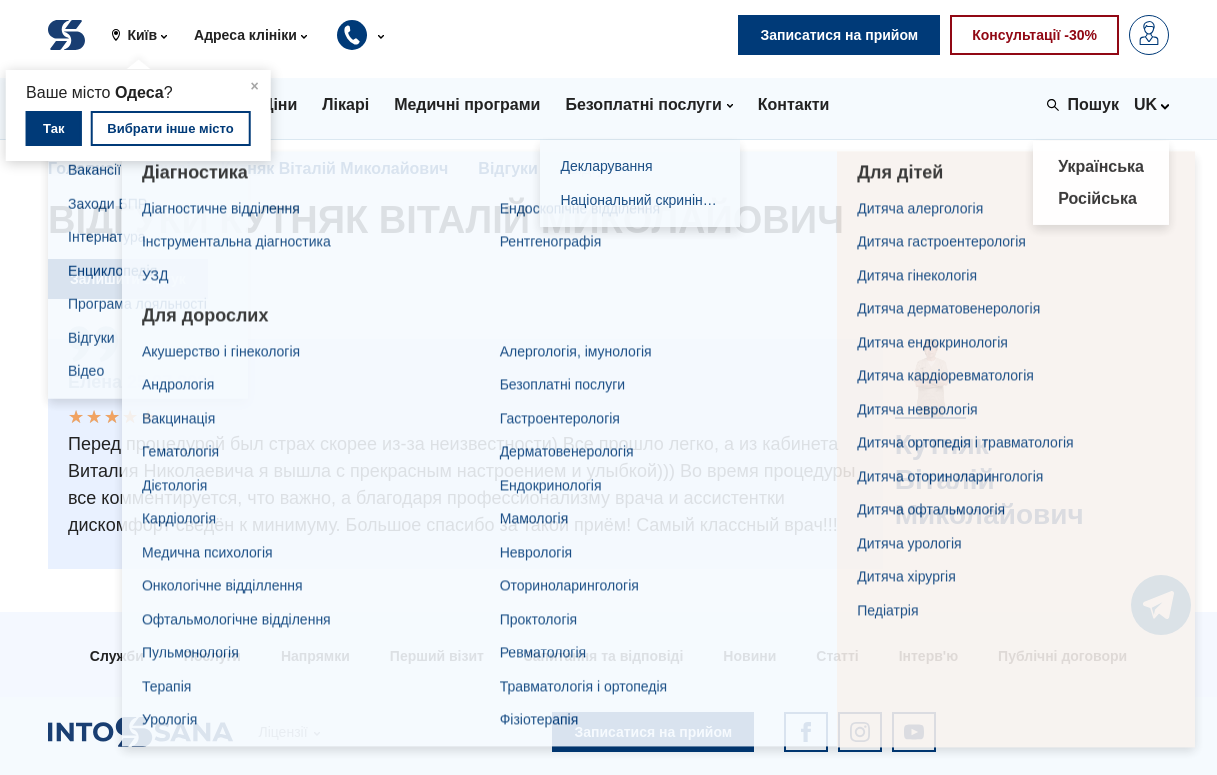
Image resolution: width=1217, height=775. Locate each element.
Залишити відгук (128, 279)
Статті (837, 656)
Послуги (212, 656)
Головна (81, 168)
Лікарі (167, 168)
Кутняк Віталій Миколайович (335, 168)
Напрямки (315, 656)
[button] (147, 35)
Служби (117, 656)
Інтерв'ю (928, 656)
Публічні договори (1062, 656)
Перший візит (437, 656)
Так (53, 128)
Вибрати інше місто (170, 128)
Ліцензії (282, 732)
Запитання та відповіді (603, 656)
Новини (749, 656)
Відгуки (508, 168)
